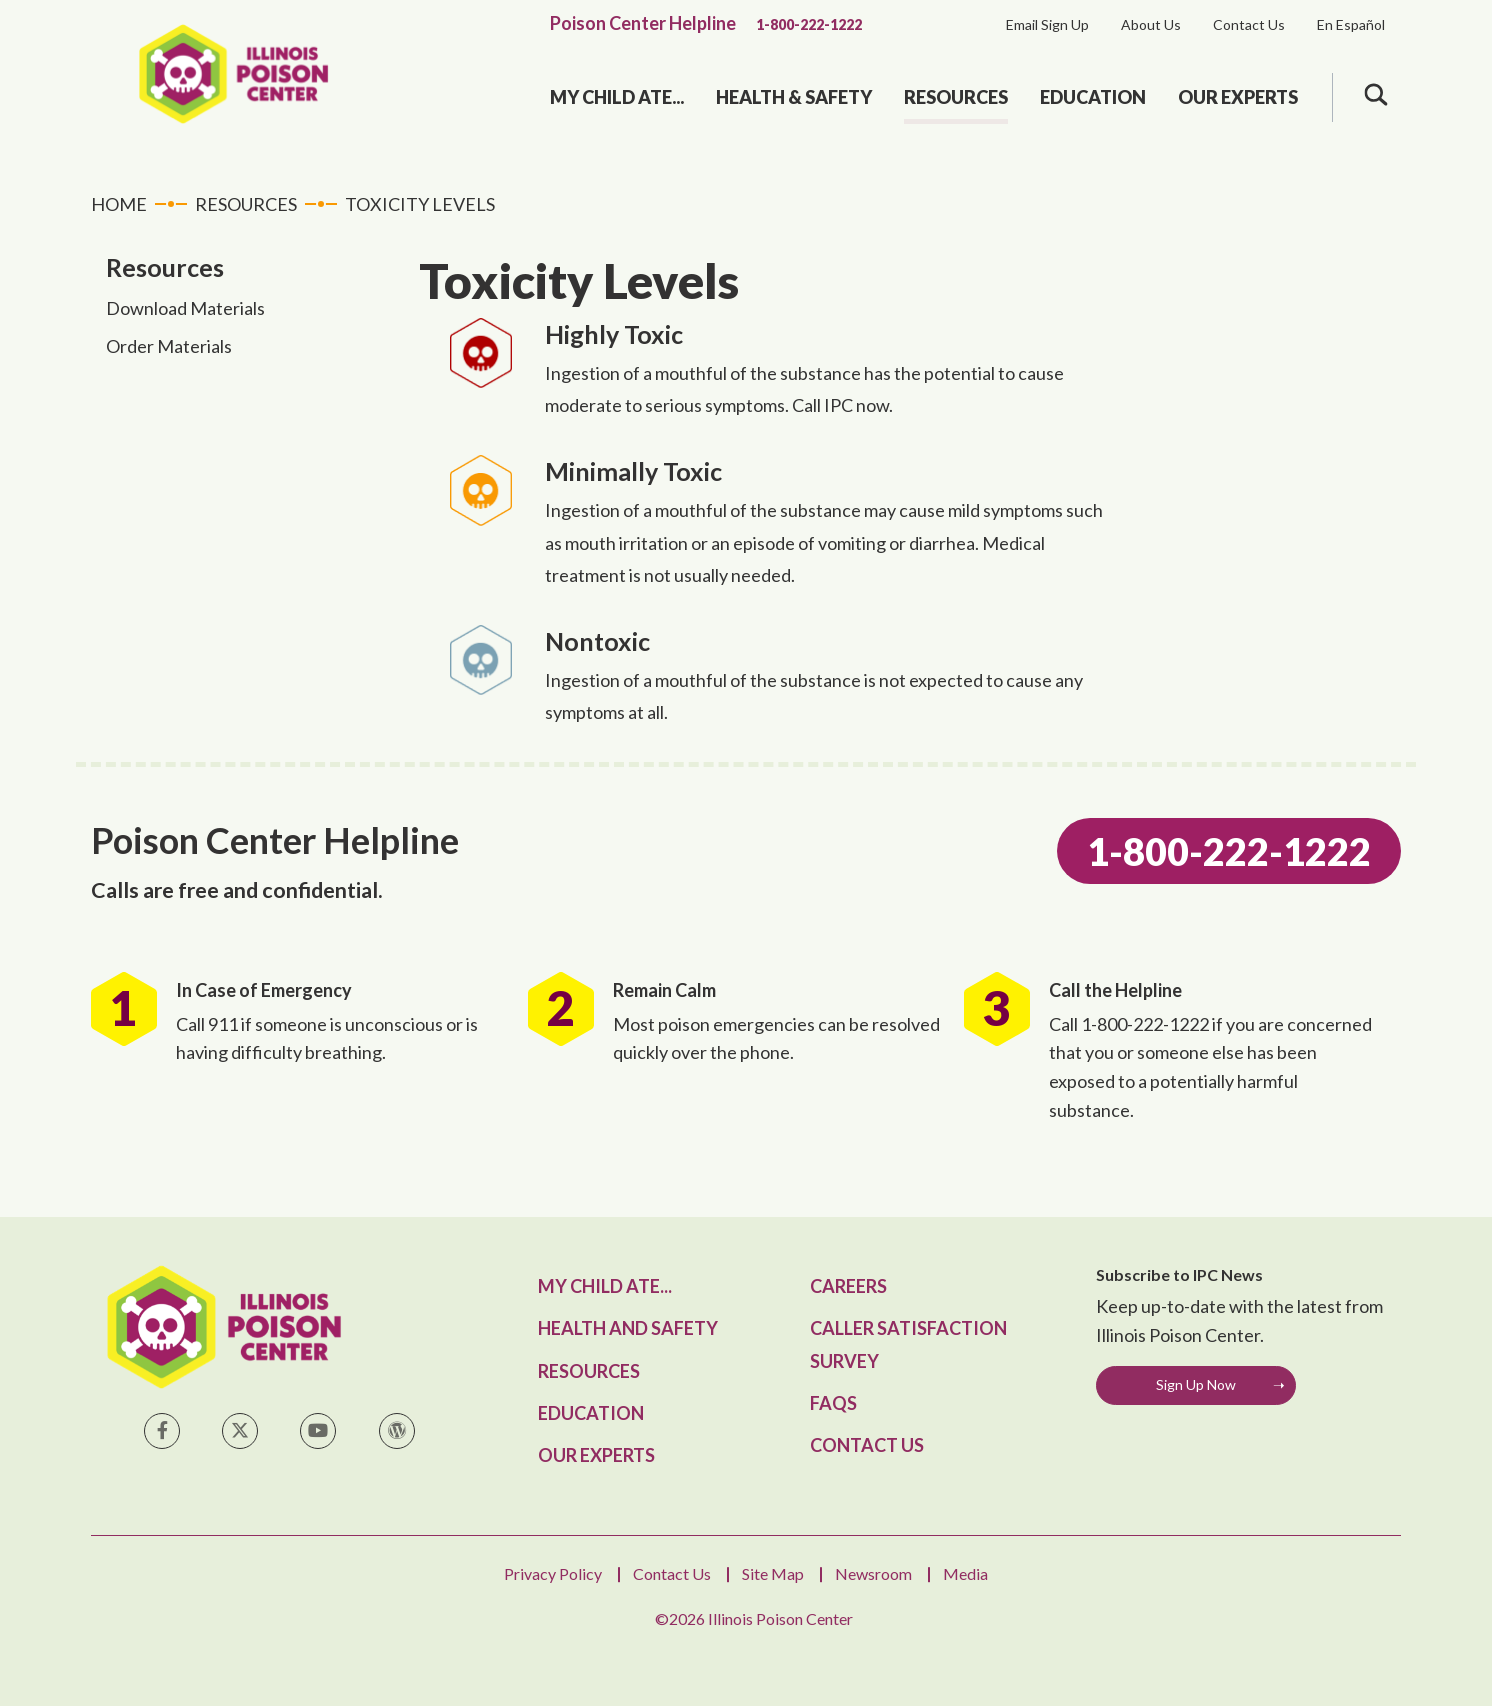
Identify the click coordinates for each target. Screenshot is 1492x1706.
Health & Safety (794, 97)
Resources (956, 97)
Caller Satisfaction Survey (908, 1344)
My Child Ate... (617, 97)
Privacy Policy (553, 1573)
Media (965, 1573)
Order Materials (169, 346)
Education (1093, 97)
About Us (1151, 24)
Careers (848, 1286)
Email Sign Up (1047, 24)
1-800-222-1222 (809, 24)
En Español (1351, 24)
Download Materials (185, 308)
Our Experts (1238, 97)
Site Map (773, 1573)
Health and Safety (628, 1328)
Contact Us (1249, 24)
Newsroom (873, 1573)
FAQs (833, 1403)
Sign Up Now (1196, 1384)
